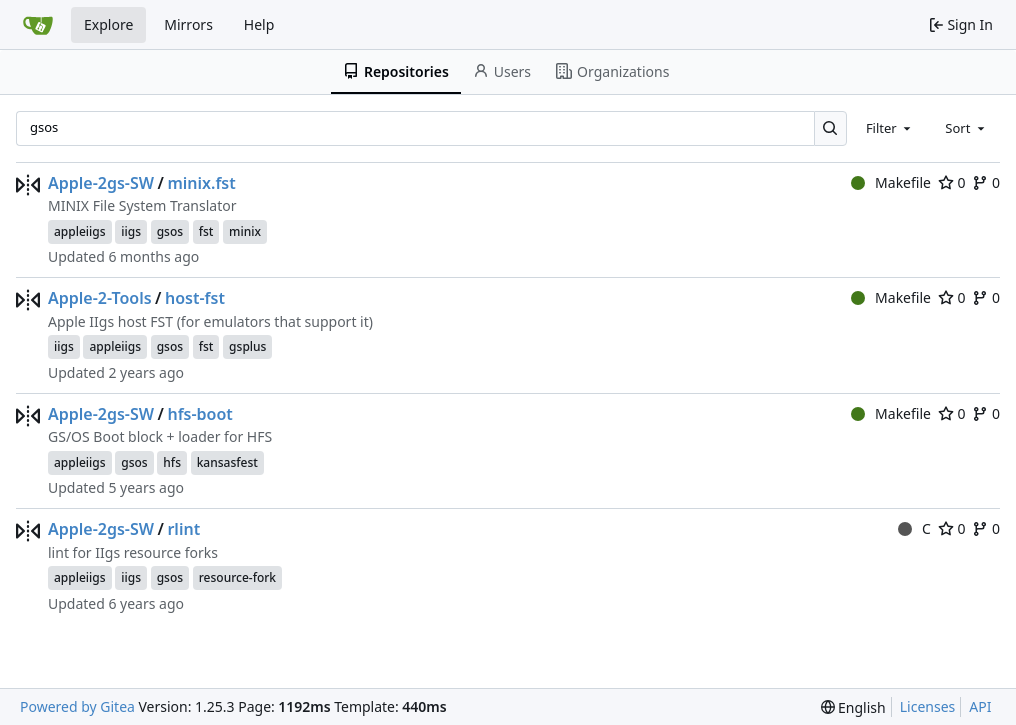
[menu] (853, 707)
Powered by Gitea (77, 706)
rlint (183, 529)
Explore (108, 24)
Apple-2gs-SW (101, 183)
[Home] (38, 25)
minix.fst (201, 183)
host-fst (195, 298)
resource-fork (237, 577)
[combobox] (890, 128)
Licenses (928, 706)
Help (259, 24)
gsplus (247, 346)
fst (206, 231)
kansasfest (227, 462)
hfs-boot (199, 414)
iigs (131, 231)
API (980, 706)
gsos (170, 231)
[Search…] (830, 128)
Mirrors (188, 24)
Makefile (891, 182)
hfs (172, 462)
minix (245, 231)
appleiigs (80, 231)
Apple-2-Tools (100, 298)
